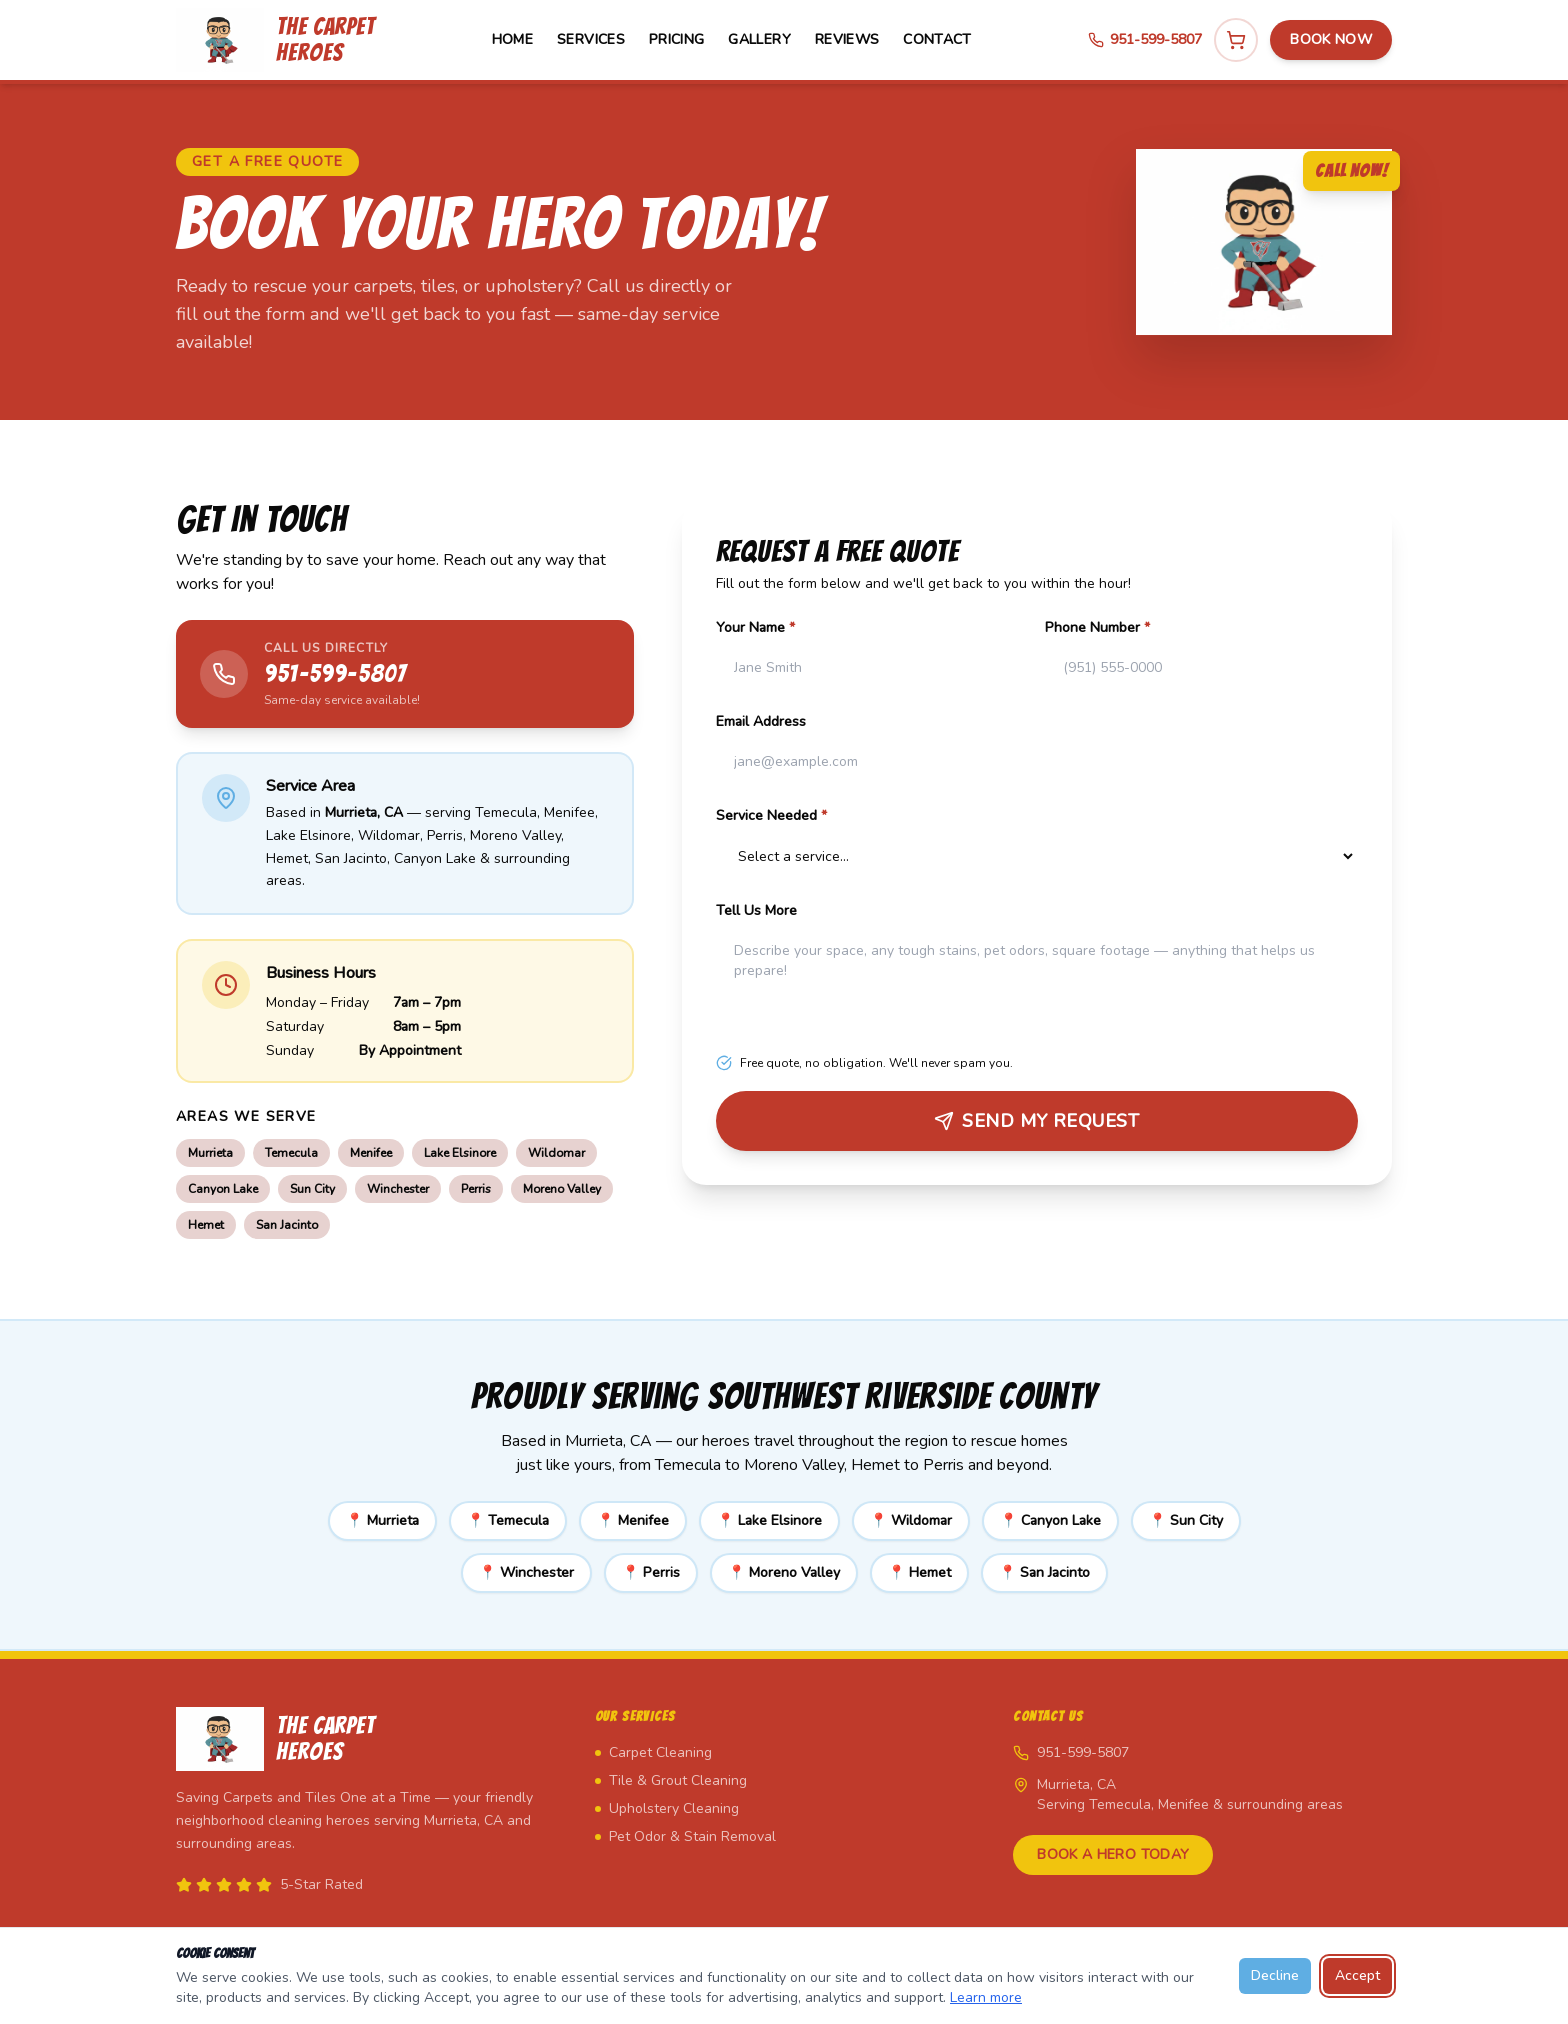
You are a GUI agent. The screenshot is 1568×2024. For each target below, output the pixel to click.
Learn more (986, 1997)
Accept (1357, 1975)
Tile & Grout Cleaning (671, 1780)
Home (512, 39)
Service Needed (771, 815)
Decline (1275, 1975)
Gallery (759, 39)
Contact (937, 39)
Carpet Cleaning (653, 1752)
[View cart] (1236, 40)
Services (591, 39)
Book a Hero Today (1113, 1854)
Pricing (676, 39)
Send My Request (1036, 1121)
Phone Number (1097, 627)
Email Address (761, 721)
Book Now (1331, 39)
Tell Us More (756, 910)
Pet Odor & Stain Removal (685, 1836)
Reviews (847, 39)
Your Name (755, 627)
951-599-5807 (1145, 39)
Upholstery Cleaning (667, 1808)
